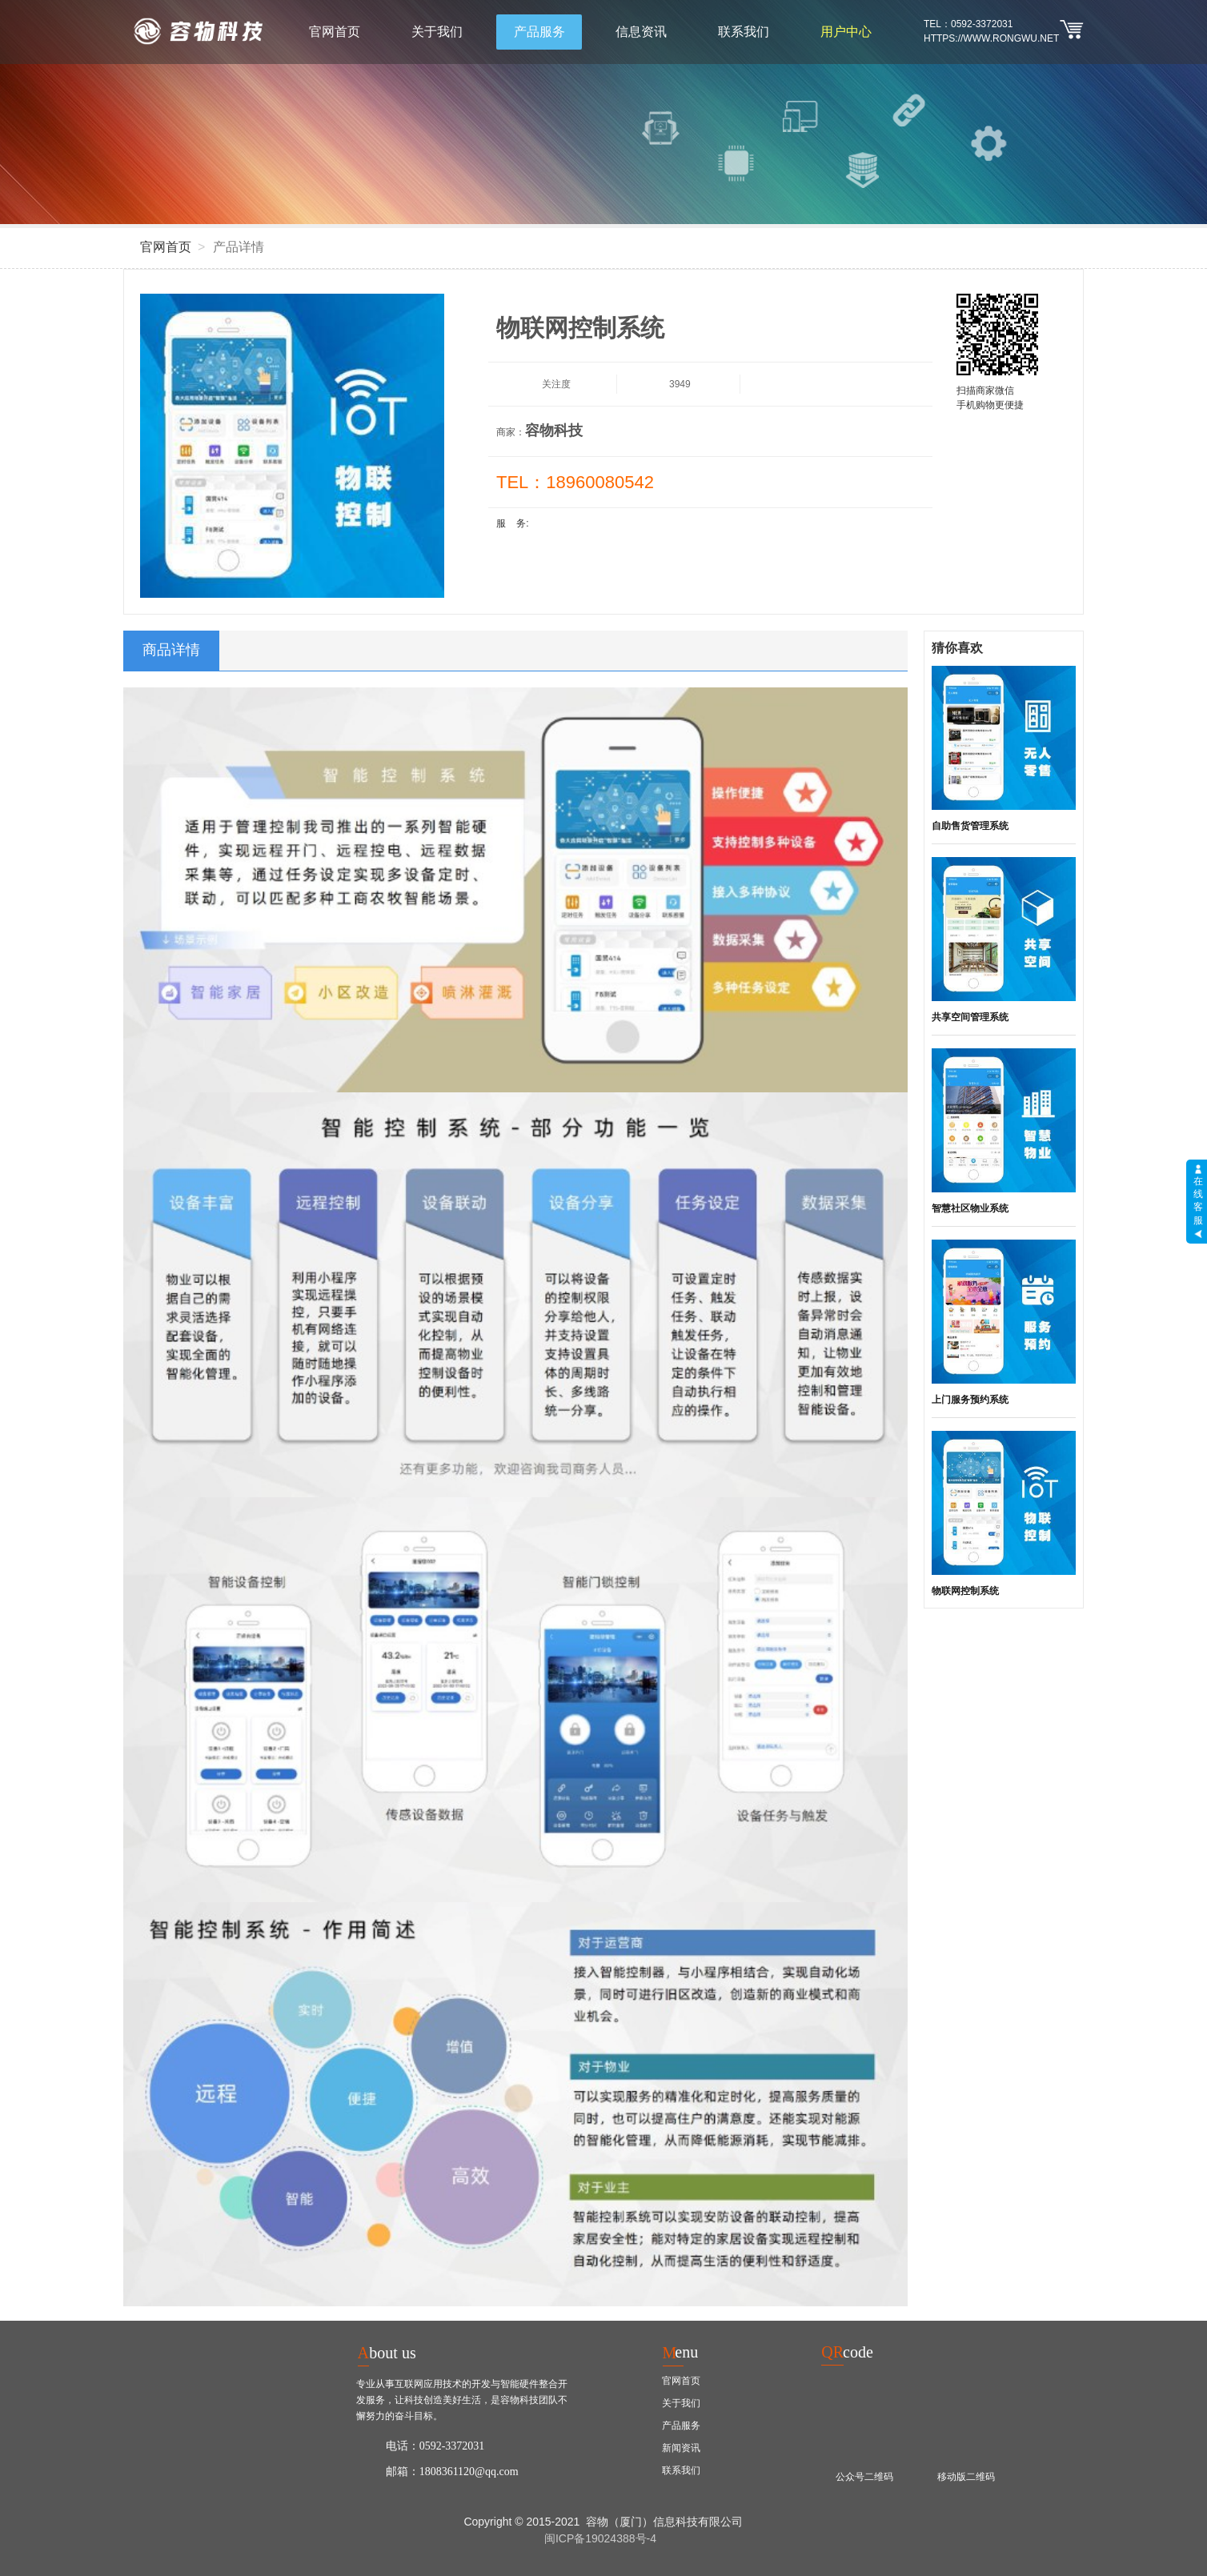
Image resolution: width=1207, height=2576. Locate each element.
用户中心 (846, 31)
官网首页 (334, 31)
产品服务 (539, 31)
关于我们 (437, 31)
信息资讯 (641, 31)
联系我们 (743, 31)
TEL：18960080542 (575, 482)
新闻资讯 (681, 2448)
